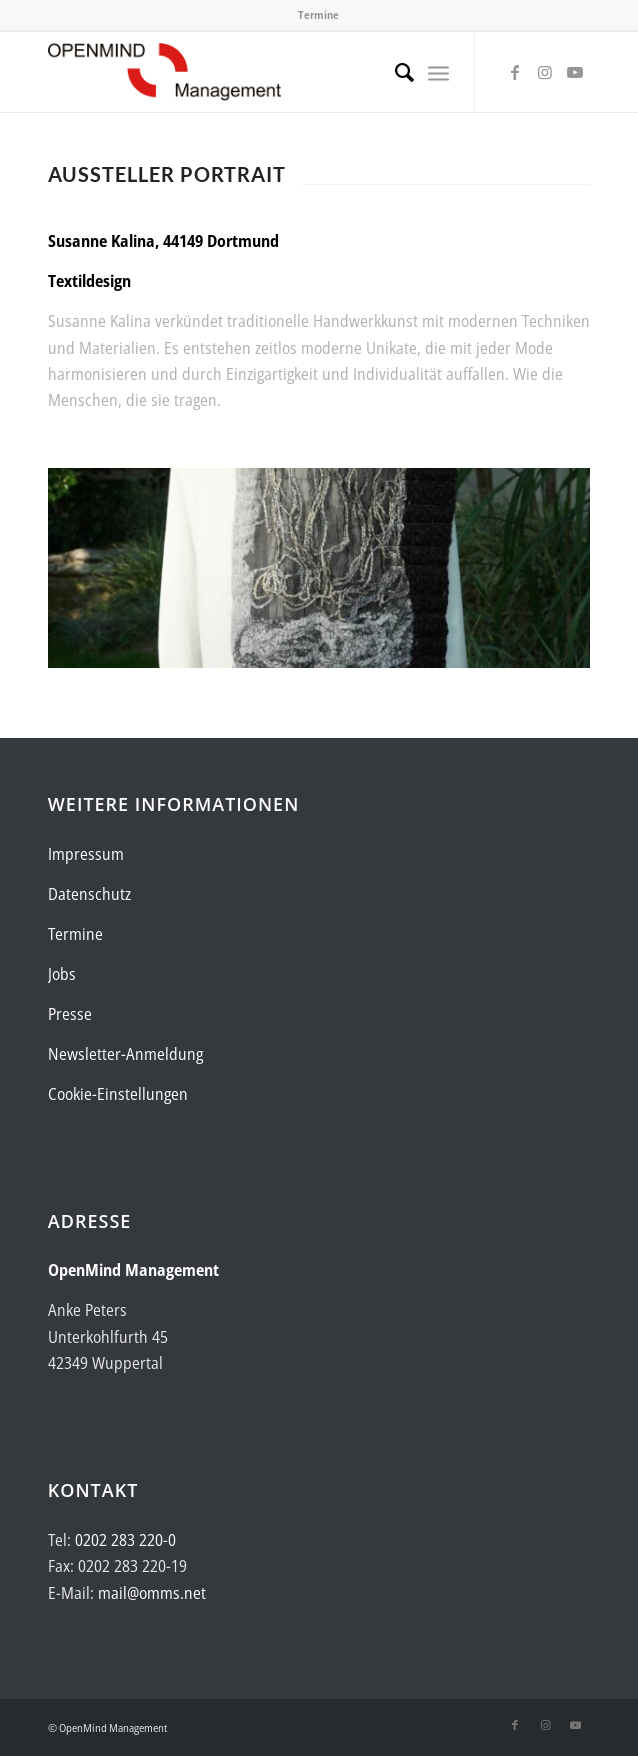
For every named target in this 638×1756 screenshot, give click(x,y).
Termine (318, 14)
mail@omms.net (152, 1593)
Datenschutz (89, 894)
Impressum (86, 854)
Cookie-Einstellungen (118, 1094)
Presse (70, 1014)
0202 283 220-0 (125, 1540)
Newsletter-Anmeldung (125, 1054)
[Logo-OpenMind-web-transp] (265, 72)
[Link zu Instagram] (545, 72)
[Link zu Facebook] (515, 72)
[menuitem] (394, 72)
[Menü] (438, 72)
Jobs (62, 974)
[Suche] (394, 72)
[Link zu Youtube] (575, 72)
